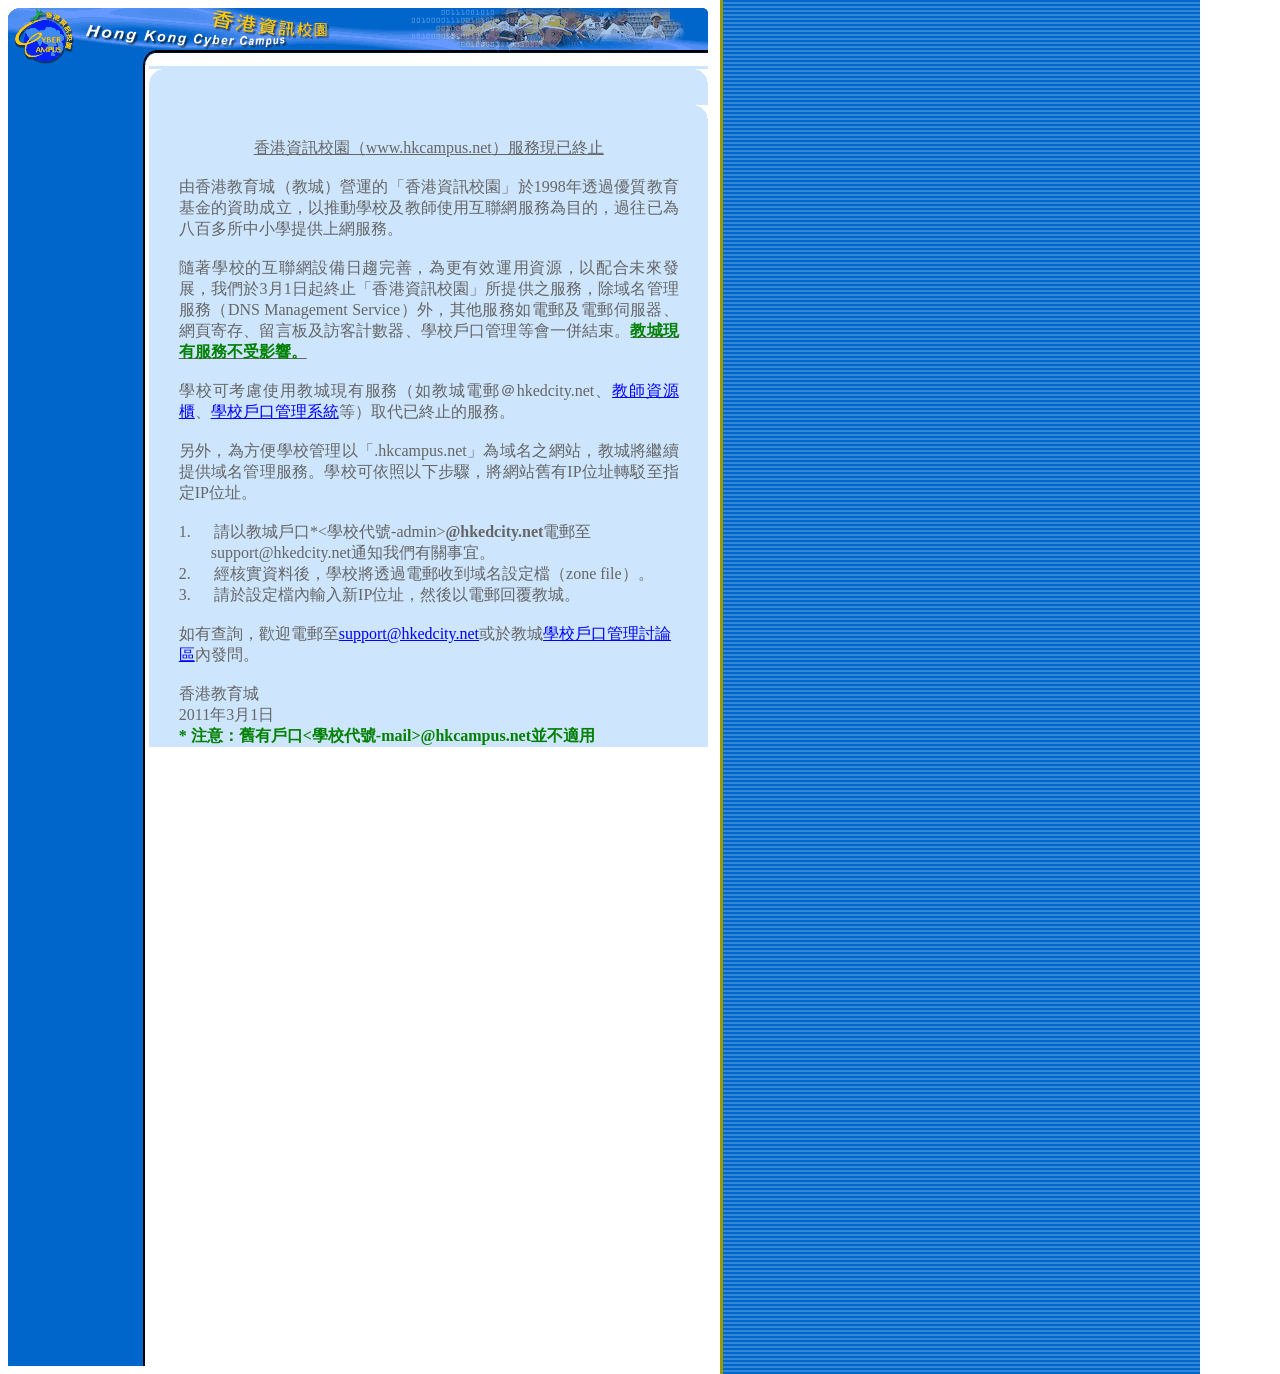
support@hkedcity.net (409, 633)
